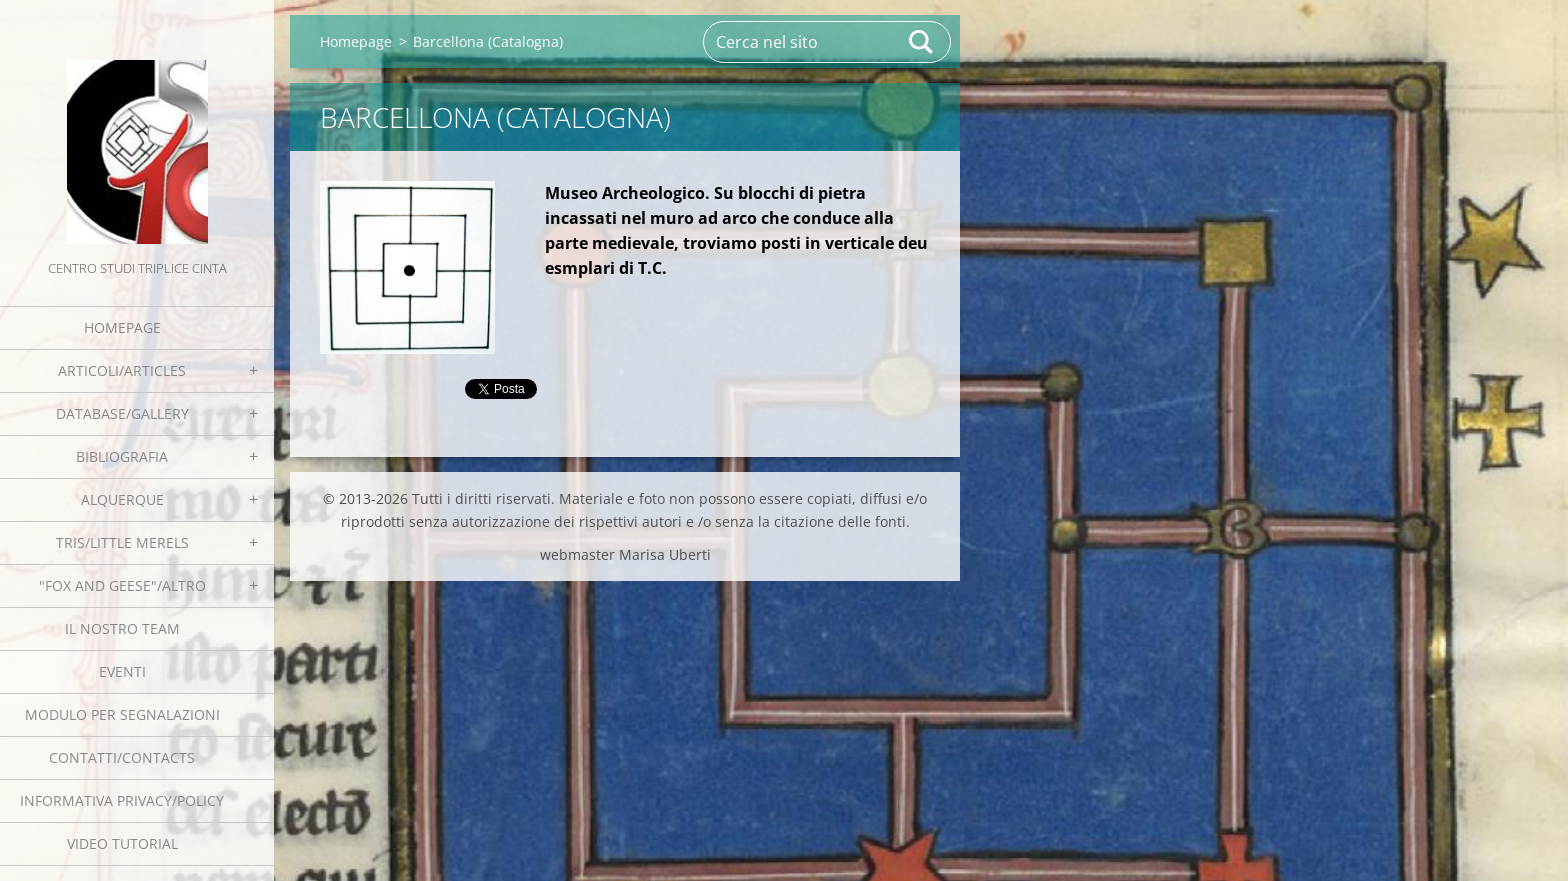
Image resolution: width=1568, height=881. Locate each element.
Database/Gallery (122, 413)
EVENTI (122, 671)
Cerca (922, 42)
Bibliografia (122, 456)
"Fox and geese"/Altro (122, 585)
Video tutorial (122, 843)
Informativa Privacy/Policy (122, 800)
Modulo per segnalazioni (122, 714)
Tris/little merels (122, 542)
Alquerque (122, 499)
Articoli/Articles (122, 370)
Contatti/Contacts (122, 757)
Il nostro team (122, 628)
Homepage (122, 327)
